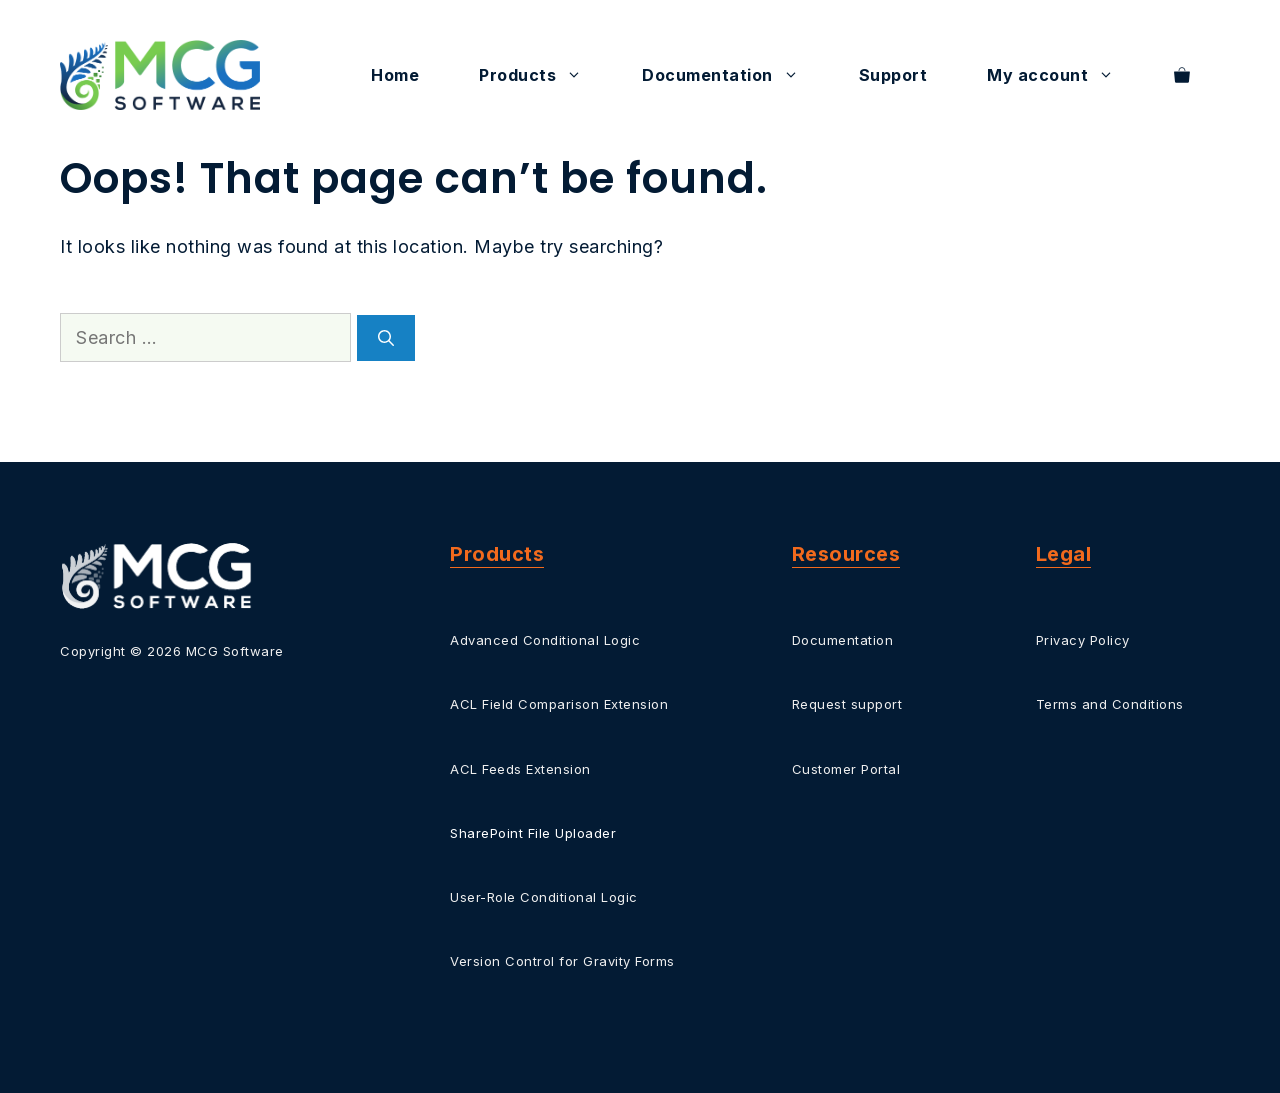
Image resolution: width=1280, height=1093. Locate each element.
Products (545, 75)
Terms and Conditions (1110, 704)
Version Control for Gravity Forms (562, 961)
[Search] (386, 338)
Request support (847, 704)
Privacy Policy (1083, 640)
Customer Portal (846, 769)
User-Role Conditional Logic (544, 897)
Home (395, 75)
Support (893, 75)
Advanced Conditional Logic (545, 640)
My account (1065, 75)
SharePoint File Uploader (533, 833)
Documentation (735, 75)
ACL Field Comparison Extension (559, 704)
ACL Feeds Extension (520, 769)
